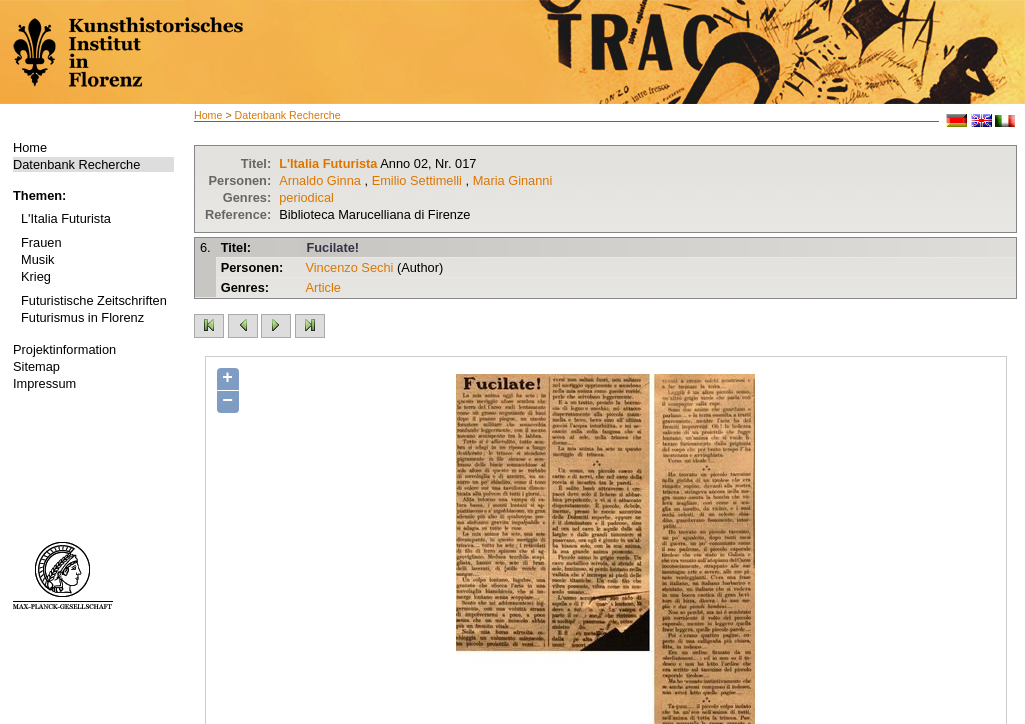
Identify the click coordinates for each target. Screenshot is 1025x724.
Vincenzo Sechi (349, 267)
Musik (37, 259)
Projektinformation (64, 349)
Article (323, 287)
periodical (306, 197)
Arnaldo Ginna (320, 180)
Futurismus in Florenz (82, 317)
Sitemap (36, 366)
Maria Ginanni (513, 180)
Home (30, 147)
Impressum (44, 383)
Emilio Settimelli (417, 180)
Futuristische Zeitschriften (94, 300)
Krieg (36, 276)
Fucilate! (332, 247)
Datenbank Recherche (76, 164)
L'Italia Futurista (66, 218)
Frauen (41, 242)
